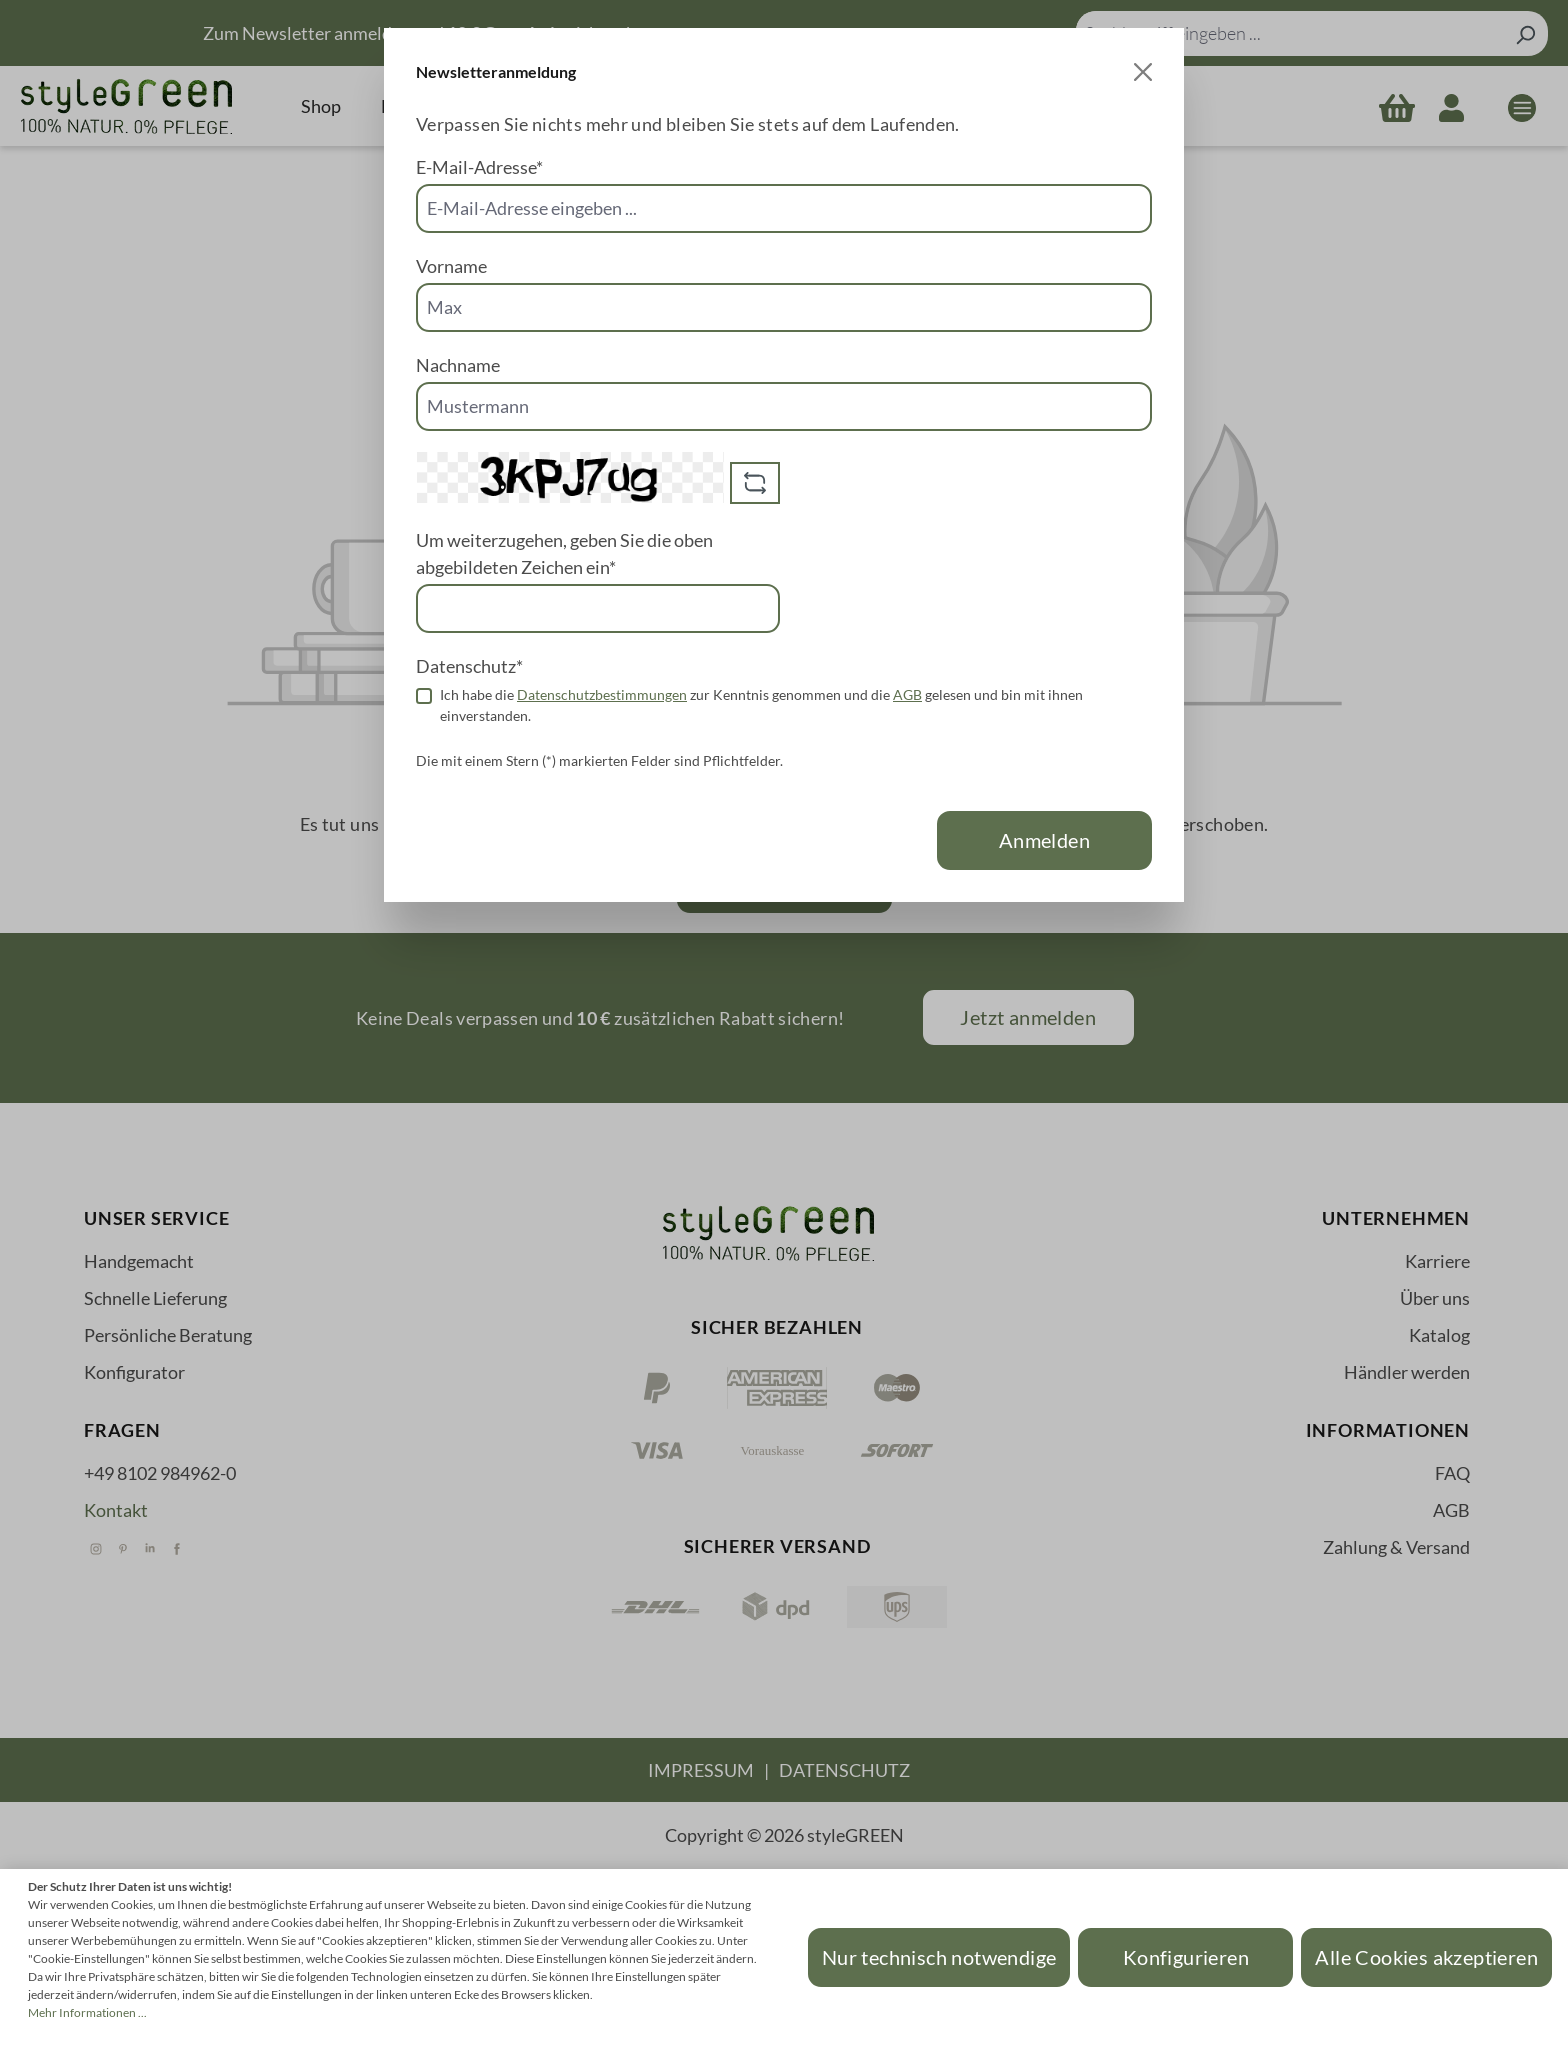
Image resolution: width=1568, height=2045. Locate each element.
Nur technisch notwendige (939, 1957)
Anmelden (1044, 840)
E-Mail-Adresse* (479, 167)
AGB (907, 694)
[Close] (1143, 72)
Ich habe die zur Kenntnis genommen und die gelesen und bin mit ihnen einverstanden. (761, 705)
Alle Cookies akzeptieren (1426, 1957)
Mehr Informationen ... (87, 2012)
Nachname (458, 365)
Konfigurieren (1186, 1957)
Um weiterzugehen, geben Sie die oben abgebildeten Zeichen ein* (564, 553)
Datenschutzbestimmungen (602, 694)
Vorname (451, 266)
